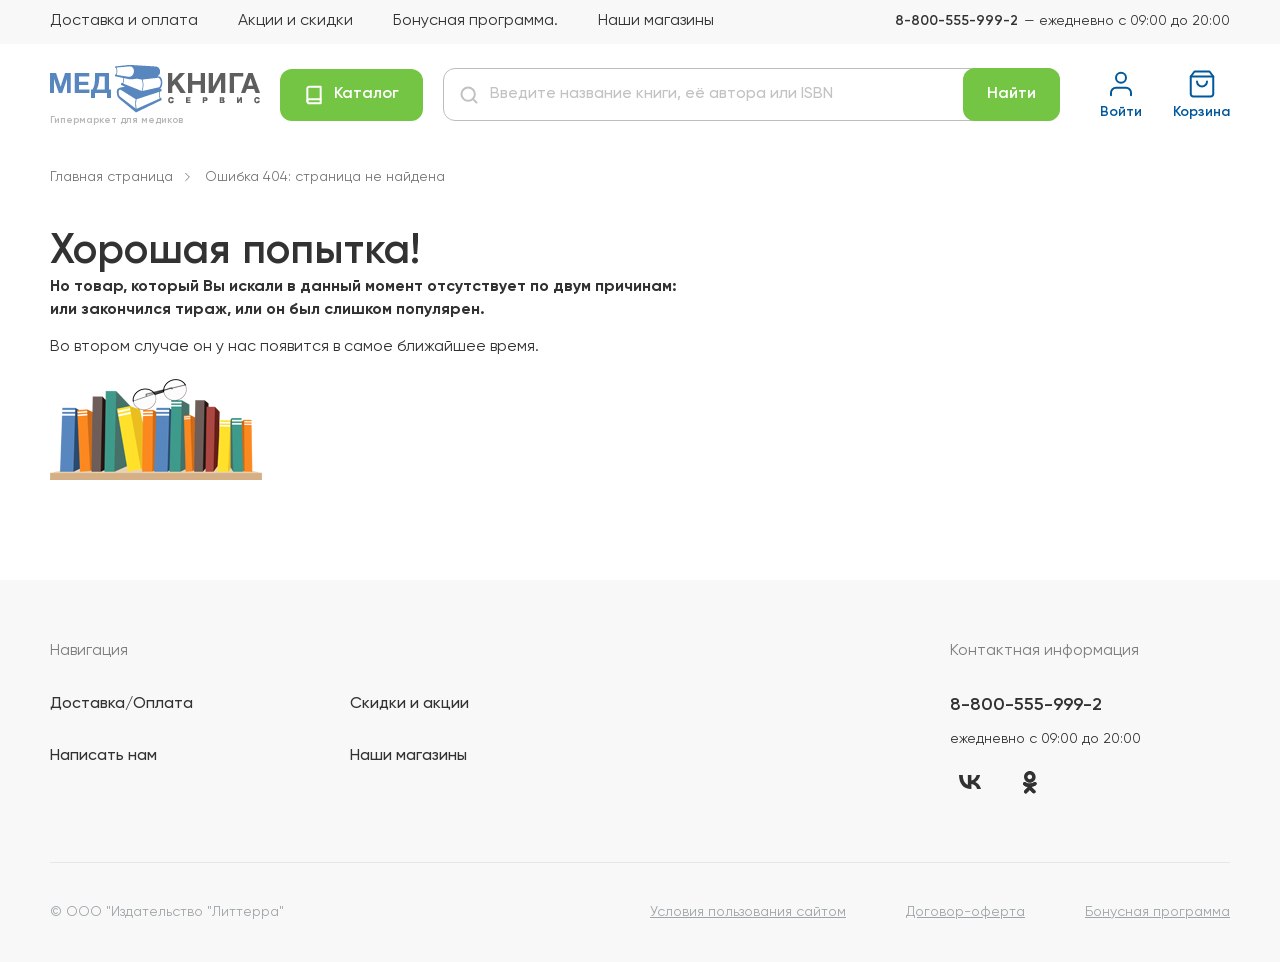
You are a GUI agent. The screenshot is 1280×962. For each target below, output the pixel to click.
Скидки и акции (409, 704)
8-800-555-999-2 (956, 21)
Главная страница (111, 177)
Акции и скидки (295, 21)
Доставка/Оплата (121, 704)
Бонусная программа (1157, 912)
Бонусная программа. (475, 21)
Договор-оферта (965, 912)
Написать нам (103, 756)
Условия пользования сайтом (748, 912)
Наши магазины (656, 21)
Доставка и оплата (124, 21)
